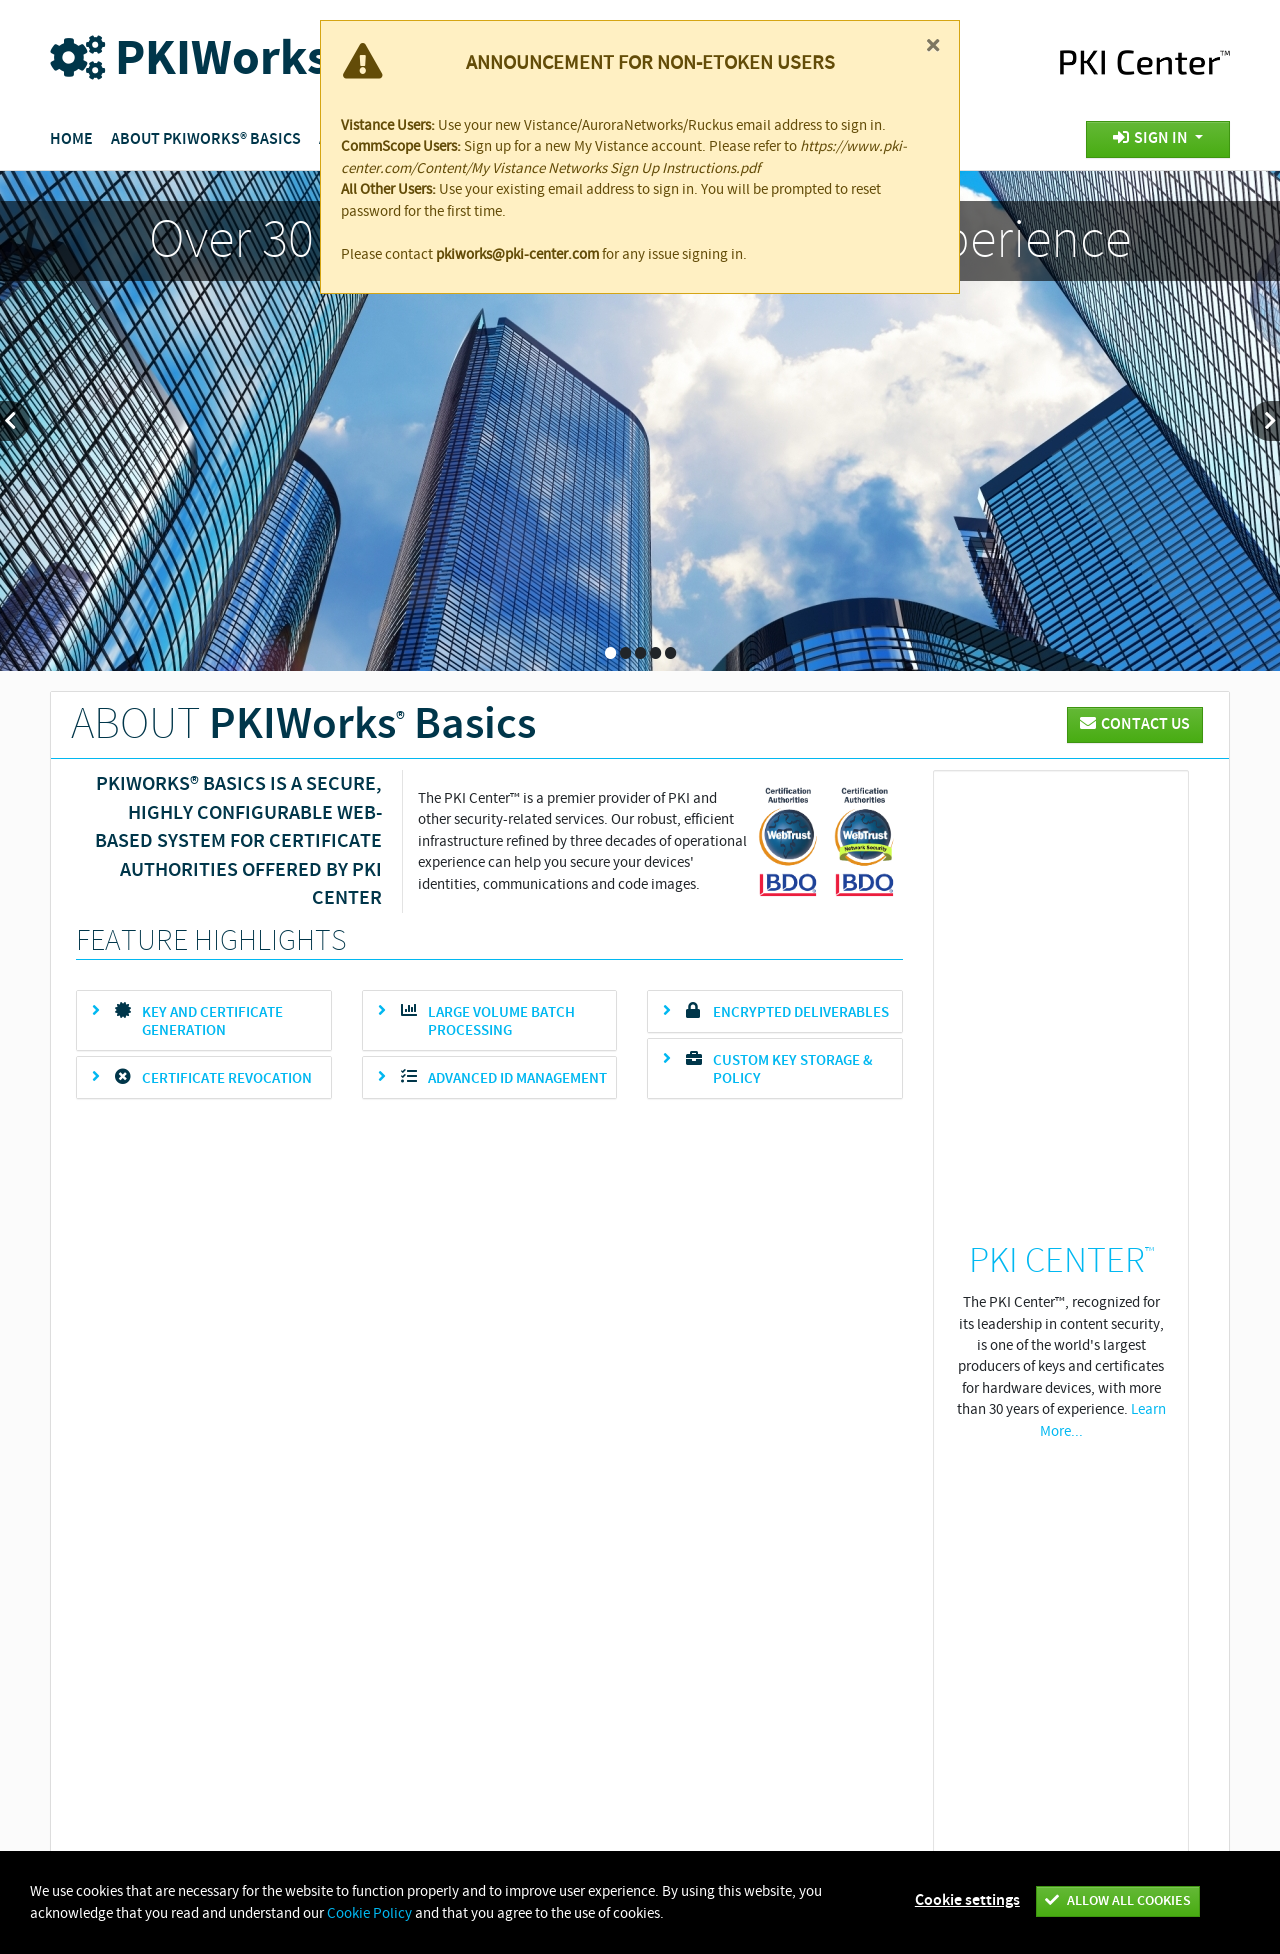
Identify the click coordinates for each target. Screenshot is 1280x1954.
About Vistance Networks (507, 1533)
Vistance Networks (342, 1533)
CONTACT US (1135, 724)
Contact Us (960, 1533)
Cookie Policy (854, 1533)
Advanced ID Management (517, 1079)
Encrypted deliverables (801, 1013)
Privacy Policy (659, 1533)
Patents (758, 1533)
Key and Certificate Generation (212, 1022)
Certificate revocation (227, 1079)
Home (71, 139)
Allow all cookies (1118, 1901)
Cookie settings (967, 1900)
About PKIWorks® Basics (206, 139)
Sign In (1152, 138)
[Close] (933, 45)
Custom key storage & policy (793, 1070)
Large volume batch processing (501, 1022)
